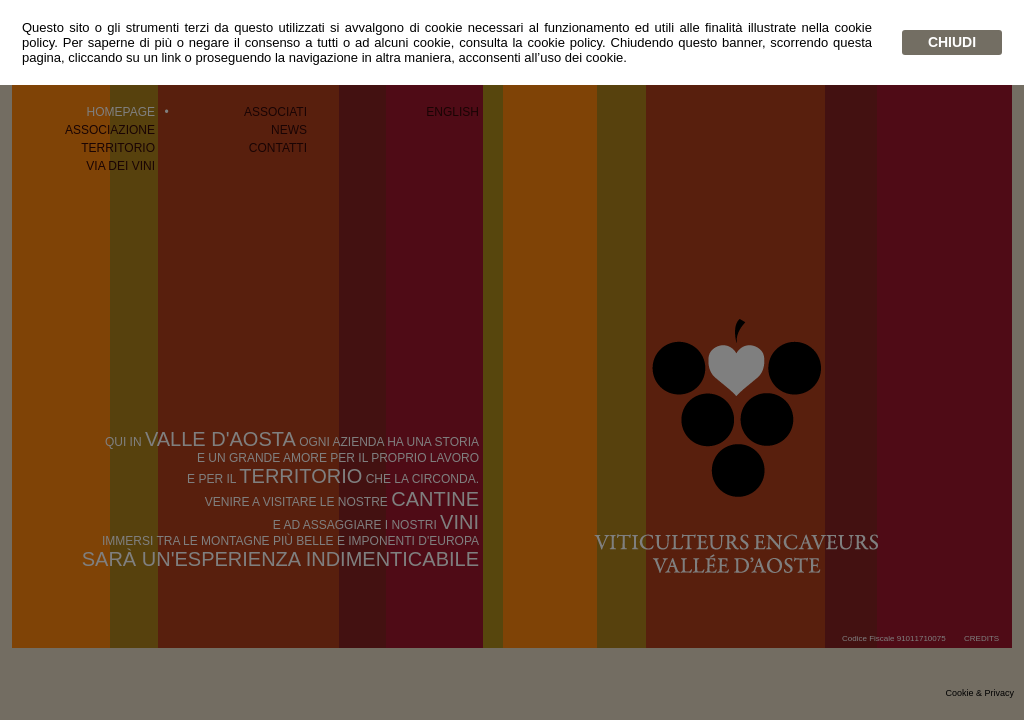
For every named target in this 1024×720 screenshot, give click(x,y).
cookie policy (564, 42)
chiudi (952, 42)
